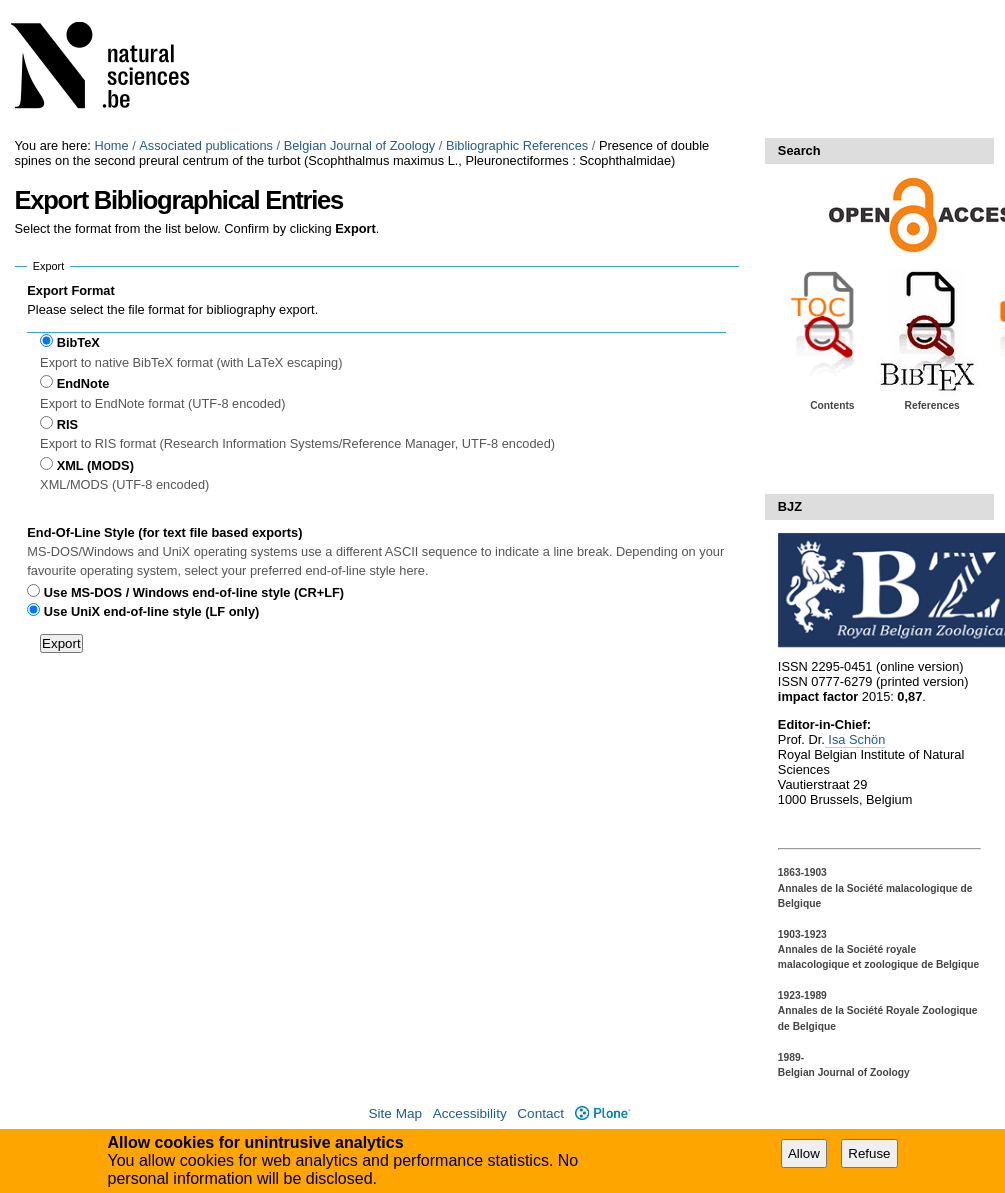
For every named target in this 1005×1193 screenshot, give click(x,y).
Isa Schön (855, 739)
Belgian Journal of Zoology (360, 145)
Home (111, 145)
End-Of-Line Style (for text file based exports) (164, 532)
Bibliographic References (517, 145)
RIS (67, 424)
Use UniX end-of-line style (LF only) (151, 611)
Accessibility (470, 1113)
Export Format (70, 290)
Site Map (395, 1113)
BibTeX (78, 342)
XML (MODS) (95, 465)
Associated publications (206, 145)
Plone (602, 1113)
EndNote (83, 383)
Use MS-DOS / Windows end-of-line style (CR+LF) (194, 592)
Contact (540, 1113)
